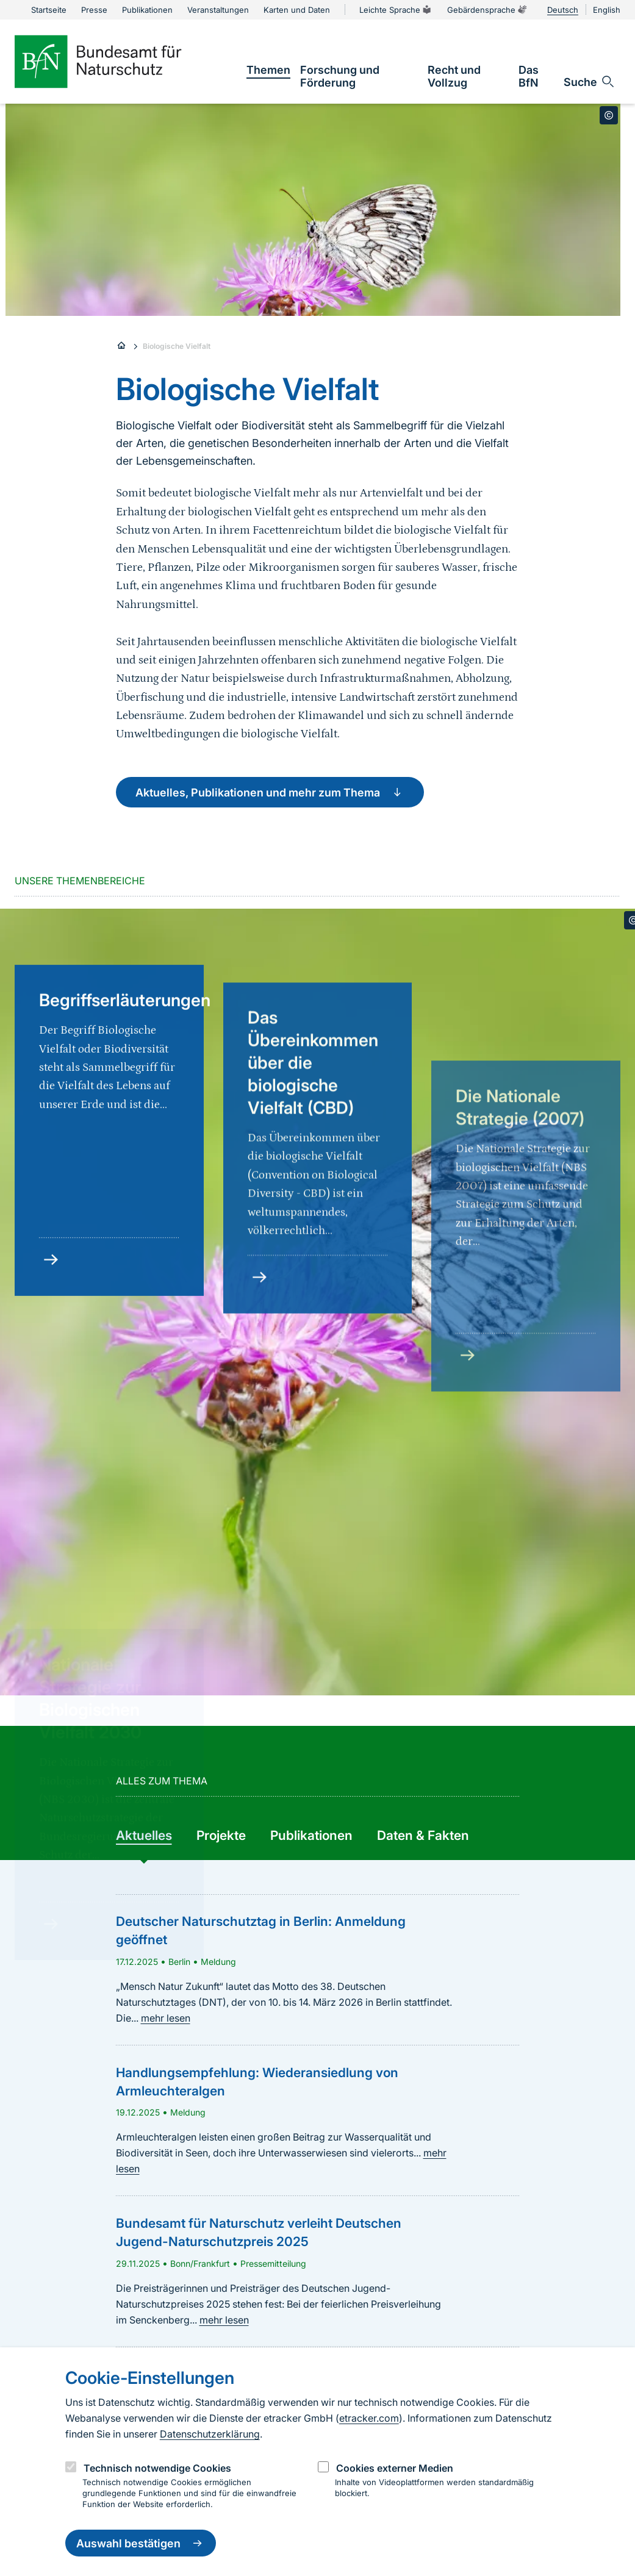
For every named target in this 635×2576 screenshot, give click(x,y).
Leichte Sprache (395, 9)
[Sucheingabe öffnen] (589, 82)
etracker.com (369, 2418)
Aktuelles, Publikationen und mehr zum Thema (269, 792)
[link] (268, 70)
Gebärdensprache (487, 9)
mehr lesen (165, 2018)
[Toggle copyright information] (609, 115)
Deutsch (562, 10)
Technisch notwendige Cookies (157, 2468)
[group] (144, 1836)
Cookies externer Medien (394, 2468)
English (606, 10)
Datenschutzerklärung (210, 2434)
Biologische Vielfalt (176, 346)
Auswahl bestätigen (140, 2543)
